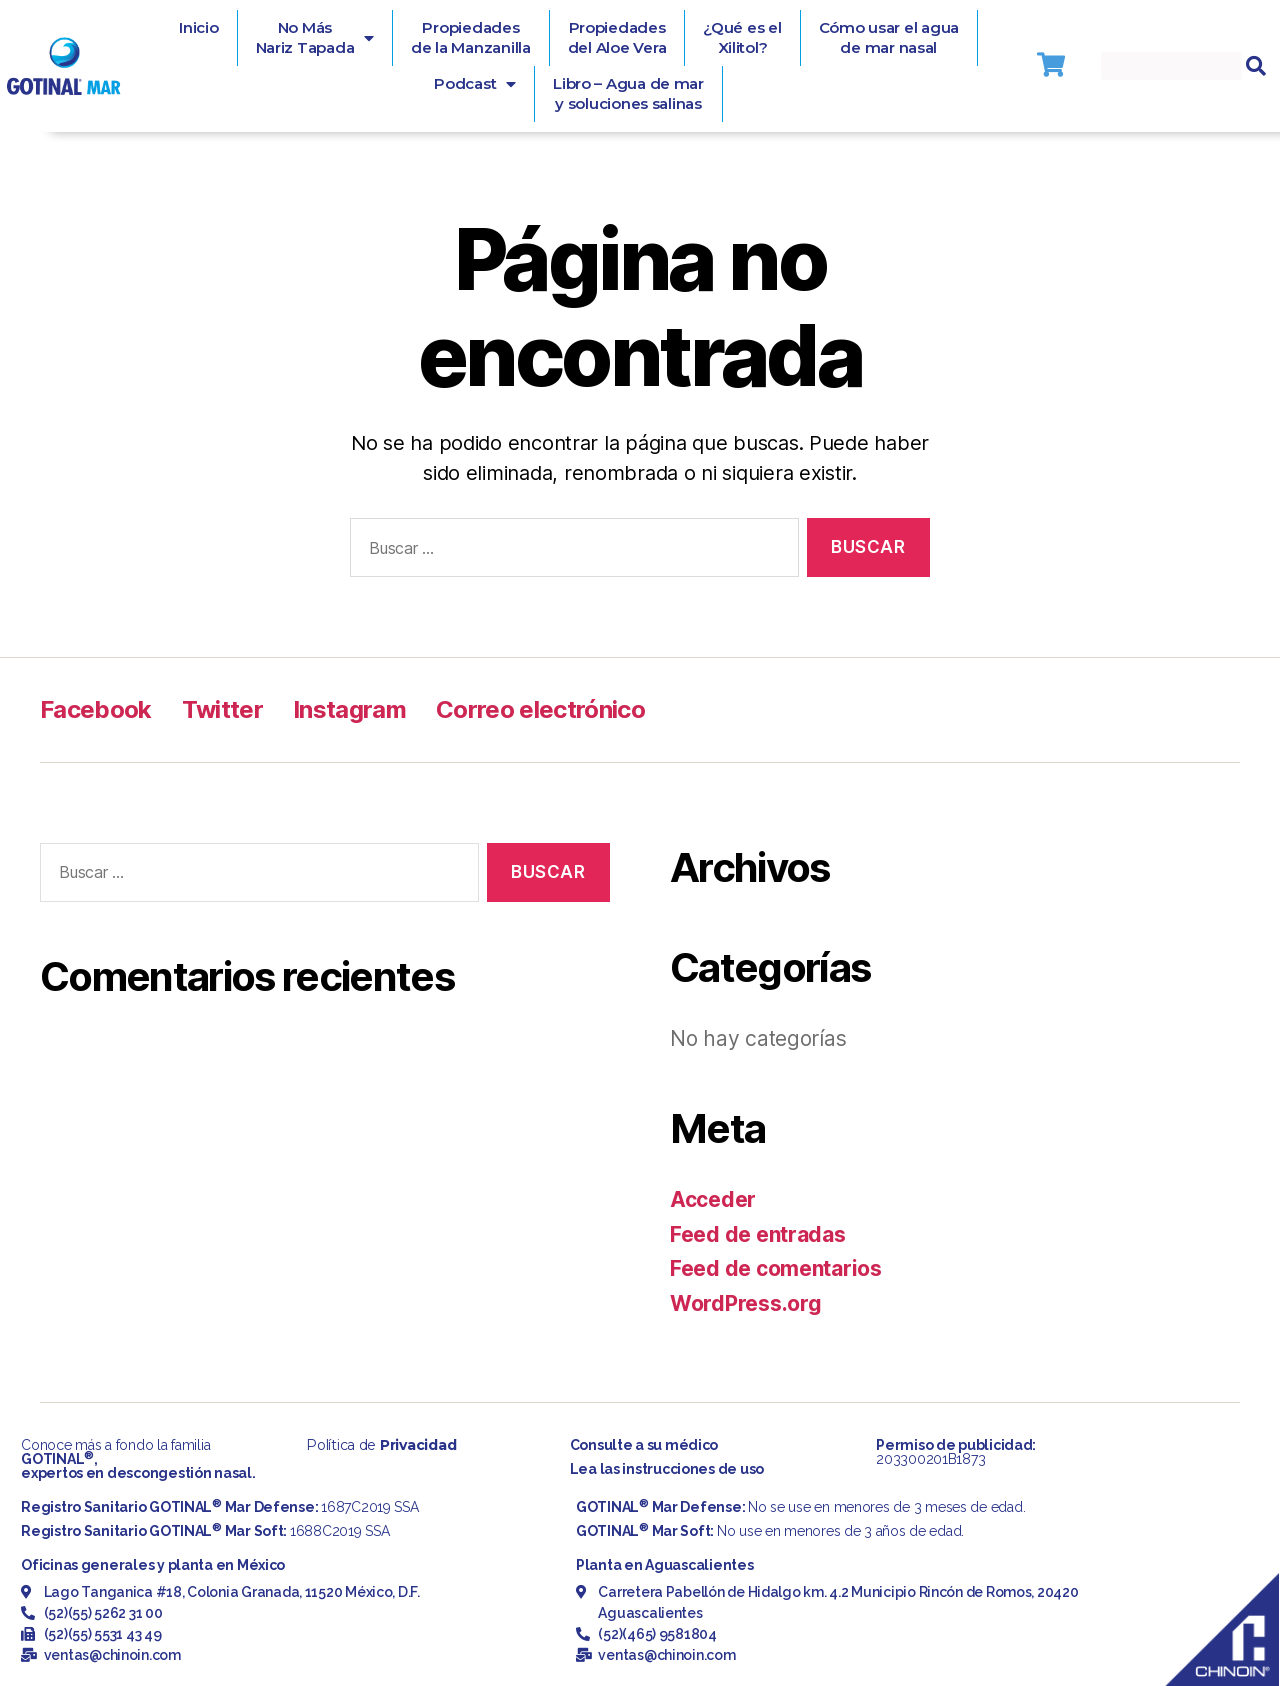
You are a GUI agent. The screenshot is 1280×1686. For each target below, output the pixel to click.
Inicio (198, 27)
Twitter (222, 709)
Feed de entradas (758, 1234)
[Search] (1256, 66)
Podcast (475, 84)
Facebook (96, 709)
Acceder (713, 1199)
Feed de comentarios (776, 1268)
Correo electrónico (540, 709)
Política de (381, 1445)
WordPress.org (746, 1303)
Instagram (349, 709)
